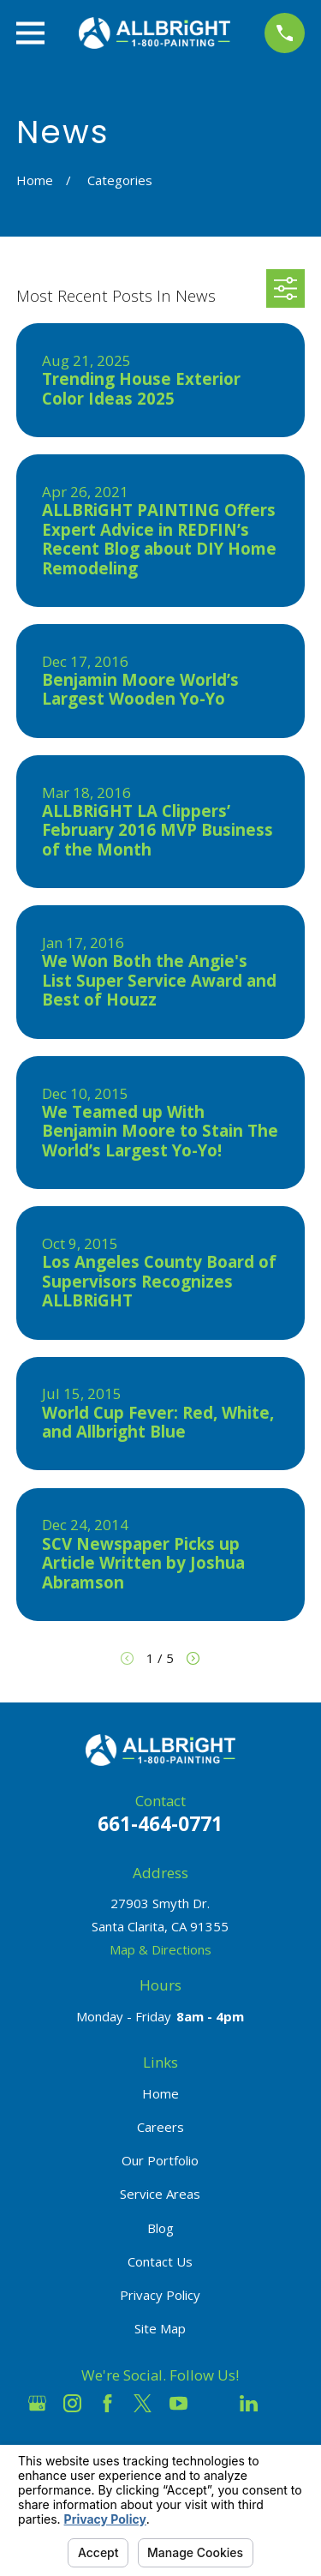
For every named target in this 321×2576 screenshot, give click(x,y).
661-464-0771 (160, 1823)
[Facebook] (107, 2403)
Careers (160, 2126)
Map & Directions (160, 1949)
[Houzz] (214, 2403)
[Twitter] (143, 2403)
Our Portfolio (160, 2160)
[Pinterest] (284, 2403)
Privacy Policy (160, 2294)
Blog (160, 2228)
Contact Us (160, 2261)
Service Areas (160, 2193)
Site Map (160, 2328)
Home (160, 2093)
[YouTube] (178, 2403)
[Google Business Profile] (37, 2403)
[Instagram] (72, 2403)
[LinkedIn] (249, 2403)
